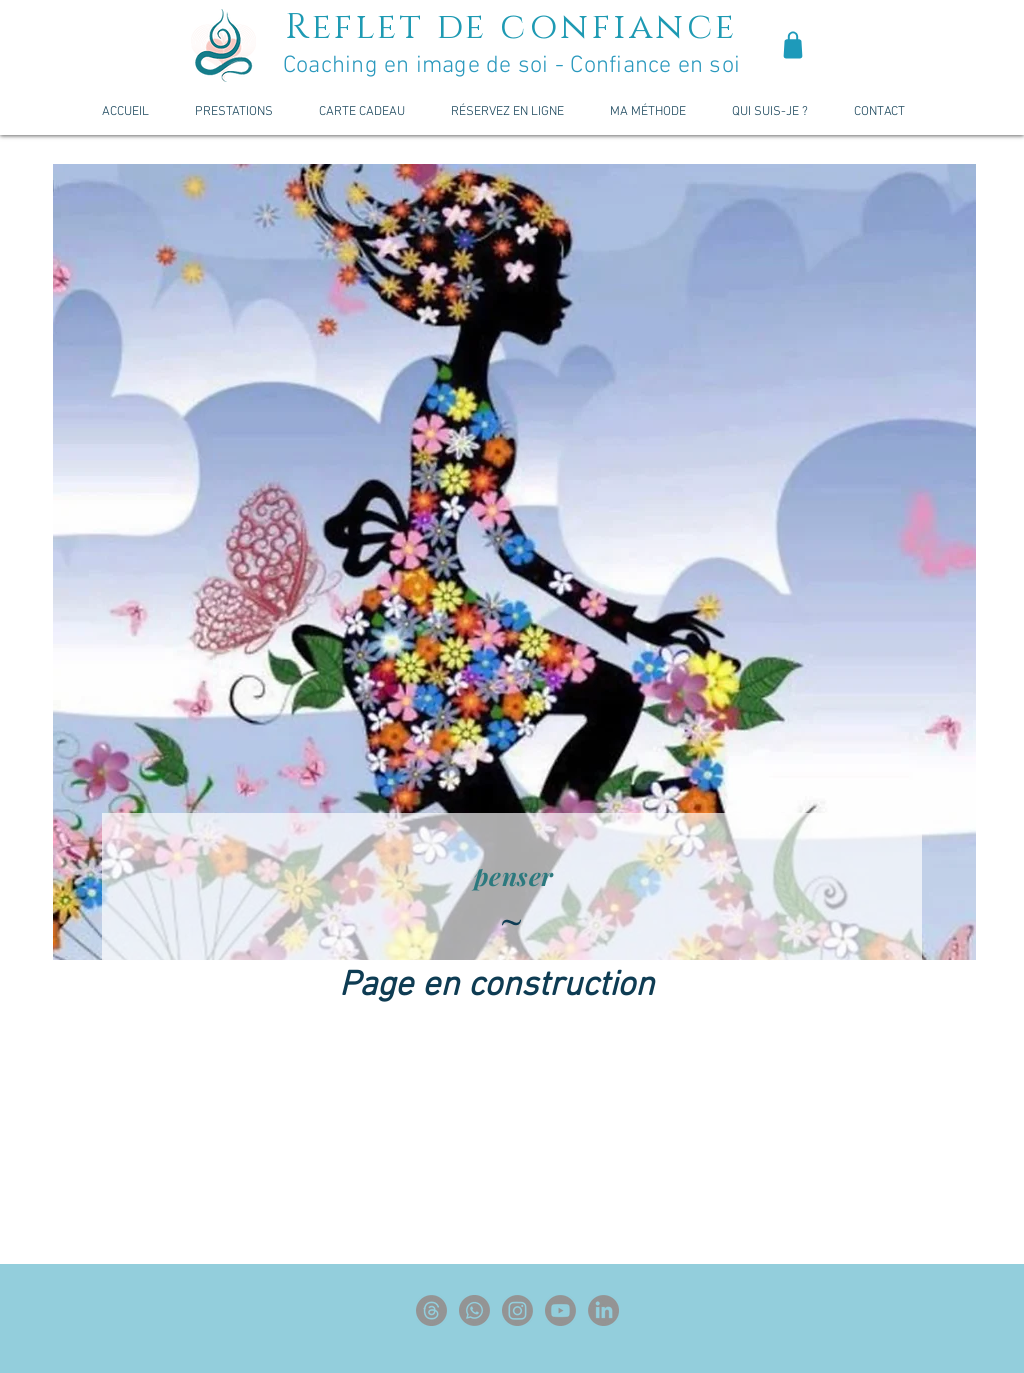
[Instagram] (517, 1310)
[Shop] (793, 45)
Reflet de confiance (511, 27)
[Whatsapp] (474, 1310)
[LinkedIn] (603, 1310)
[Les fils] (431, 1310)
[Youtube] (560, 1310)
